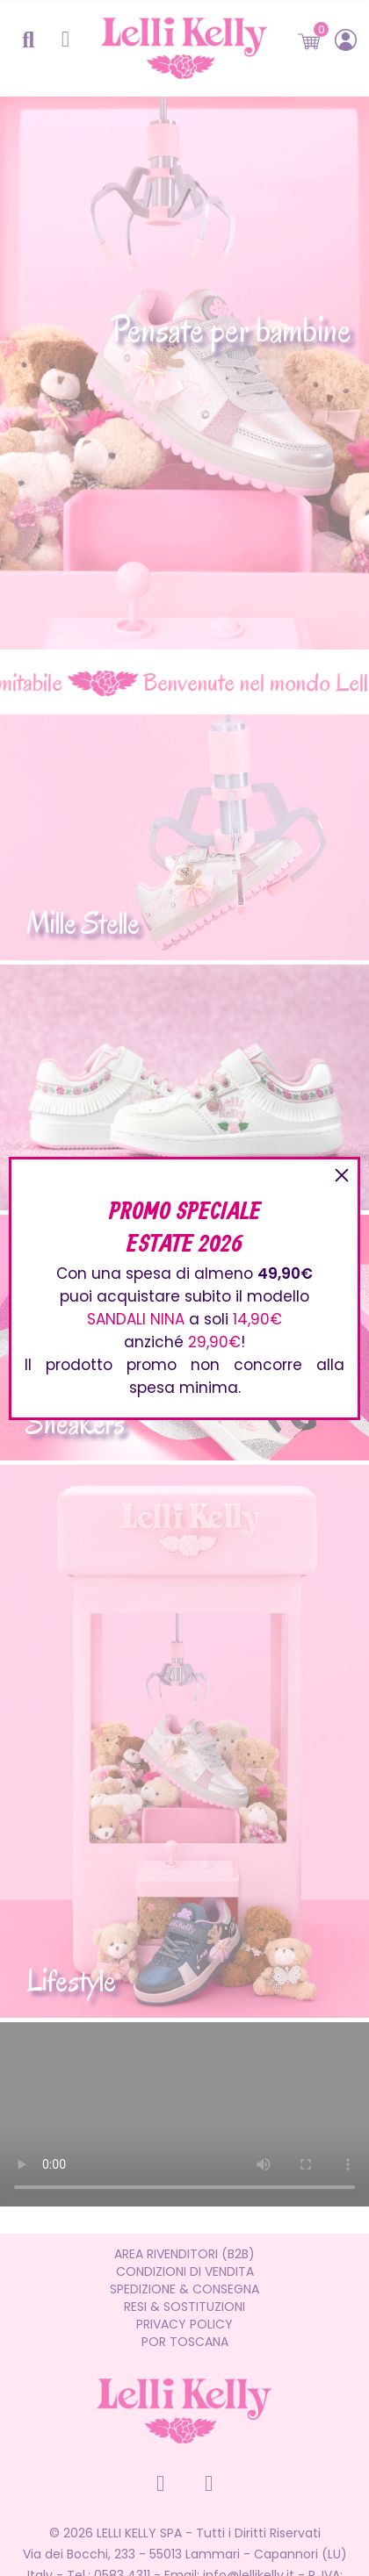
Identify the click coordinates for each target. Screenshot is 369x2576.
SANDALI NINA (135, 1318)
